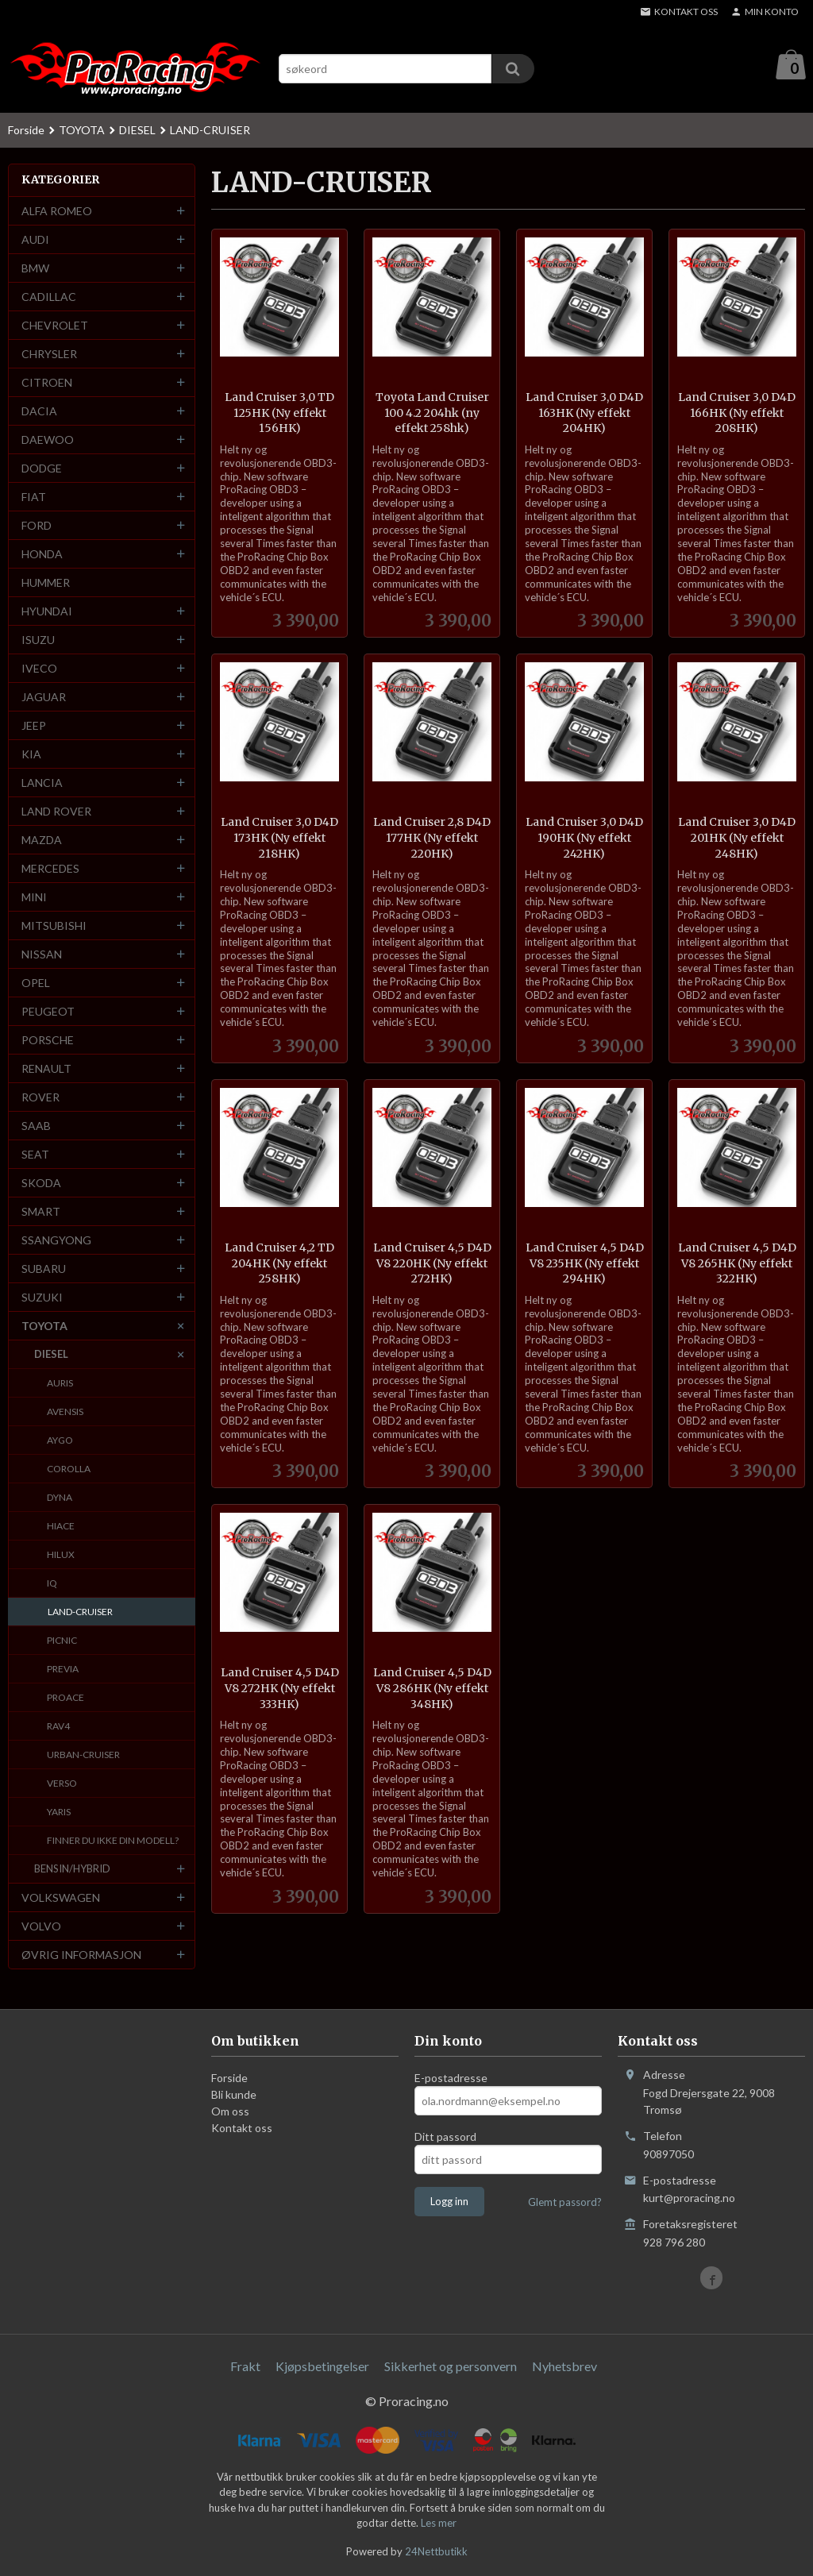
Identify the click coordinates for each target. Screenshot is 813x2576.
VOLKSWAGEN (60, 1898)
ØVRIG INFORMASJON (81, 1955)
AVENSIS (65, 1412)
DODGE (41, 469)
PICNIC (62, 1641)
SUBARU (43, 1269)
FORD (36, 526)
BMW (35, 269)
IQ (52, 1584)
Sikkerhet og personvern (450, 2366)
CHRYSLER (49, 354)
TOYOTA (44, 1326)
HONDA (42, 554)
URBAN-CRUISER (83, 1755)
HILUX (61, 1555)
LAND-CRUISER (80, 1612)
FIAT (33, 497)
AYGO (60, 1441)
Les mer (439, 2523)
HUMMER (45, 583)
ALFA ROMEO (56, 211)
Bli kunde (233, 2095)
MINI (34, 897)
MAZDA (41, 840)
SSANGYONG (56, 1241)
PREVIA (63, 1670)
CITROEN (46, 383)
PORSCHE (47, 1040)
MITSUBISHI (54, 926)
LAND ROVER (56, 812)
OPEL (35, 983)
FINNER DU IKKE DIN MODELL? (113, 1841)
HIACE (61, 1527)
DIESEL (51, 1354)
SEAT (35, 1155)
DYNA (59, 1498)
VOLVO (41, 1927)
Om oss (230, 2112)
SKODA (41, 1183)
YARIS (59, 1812)
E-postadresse (450, 2078)
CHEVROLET (54, 326)
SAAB (36, 1126)
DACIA (39, 411)
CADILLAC (48, 297)
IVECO (39, 669)
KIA (31, 755)
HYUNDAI (46, 612)
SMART (40, 1212)
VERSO (62, 1784)
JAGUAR (43, 697)
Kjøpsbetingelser (322, 2366)
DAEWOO (47, 440)
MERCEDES (50, 869)
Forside (26, 130)
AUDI (35, 240)
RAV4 (58, 1727)
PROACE (65, 1698)
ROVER (40, 1098)
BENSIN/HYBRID (72, 1869)
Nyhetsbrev (564, 2366)
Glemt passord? (565, 2202)
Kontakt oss (241, 2128)
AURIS (60, 1384)
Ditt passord (445, 2137)
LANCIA (42, 783)
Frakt (245, 2366)
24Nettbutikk (436, 2552)
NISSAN (41, 955)
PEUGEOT (48, 1012)
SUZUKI (42, 1298)
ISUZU (38, 640)
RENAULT (46, 1069)
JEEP (33, 726)
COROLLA (69, 1469)
